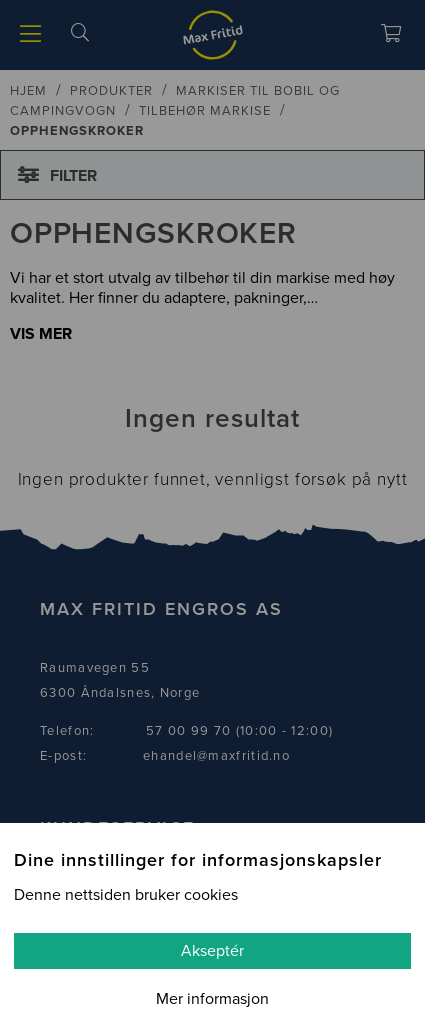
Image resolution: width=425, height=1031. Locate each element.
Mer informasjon (212, 999)
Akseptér (212, 951)
